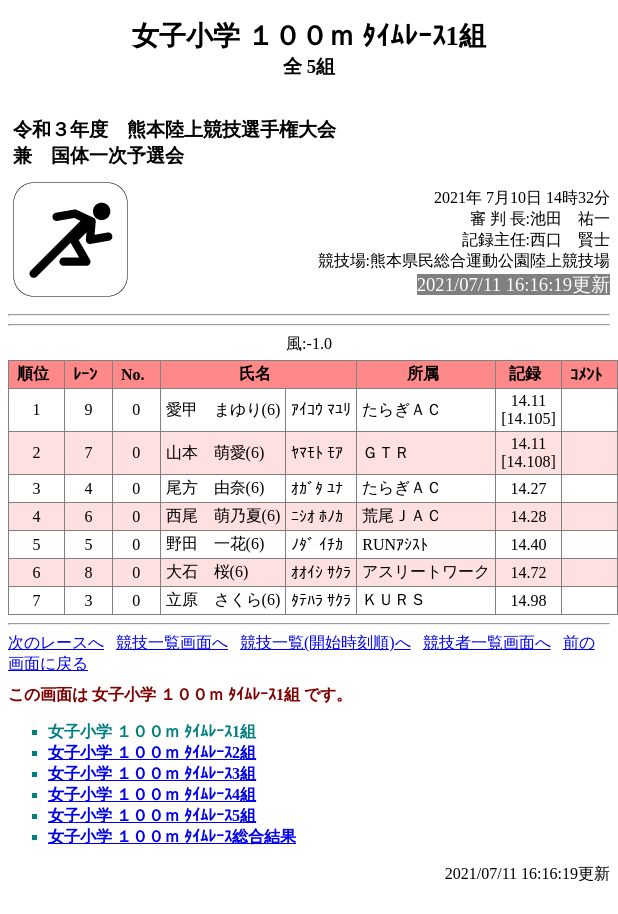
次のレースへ (56, 642)
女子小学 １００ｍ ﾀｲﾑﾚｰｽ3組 (152, 773)
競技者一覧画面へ (487, 642)
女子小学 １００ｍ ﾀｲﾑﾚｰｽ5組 (152, 815)
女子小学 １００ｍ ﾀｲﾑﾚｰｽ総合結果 (172, 836)
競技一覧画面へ (172, 642)
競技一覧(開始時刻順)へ (325, 642)
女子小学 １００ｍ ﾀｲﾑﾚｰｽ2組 (152, 752)
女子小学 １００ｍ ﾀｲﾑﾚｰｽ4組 (152, 794)
